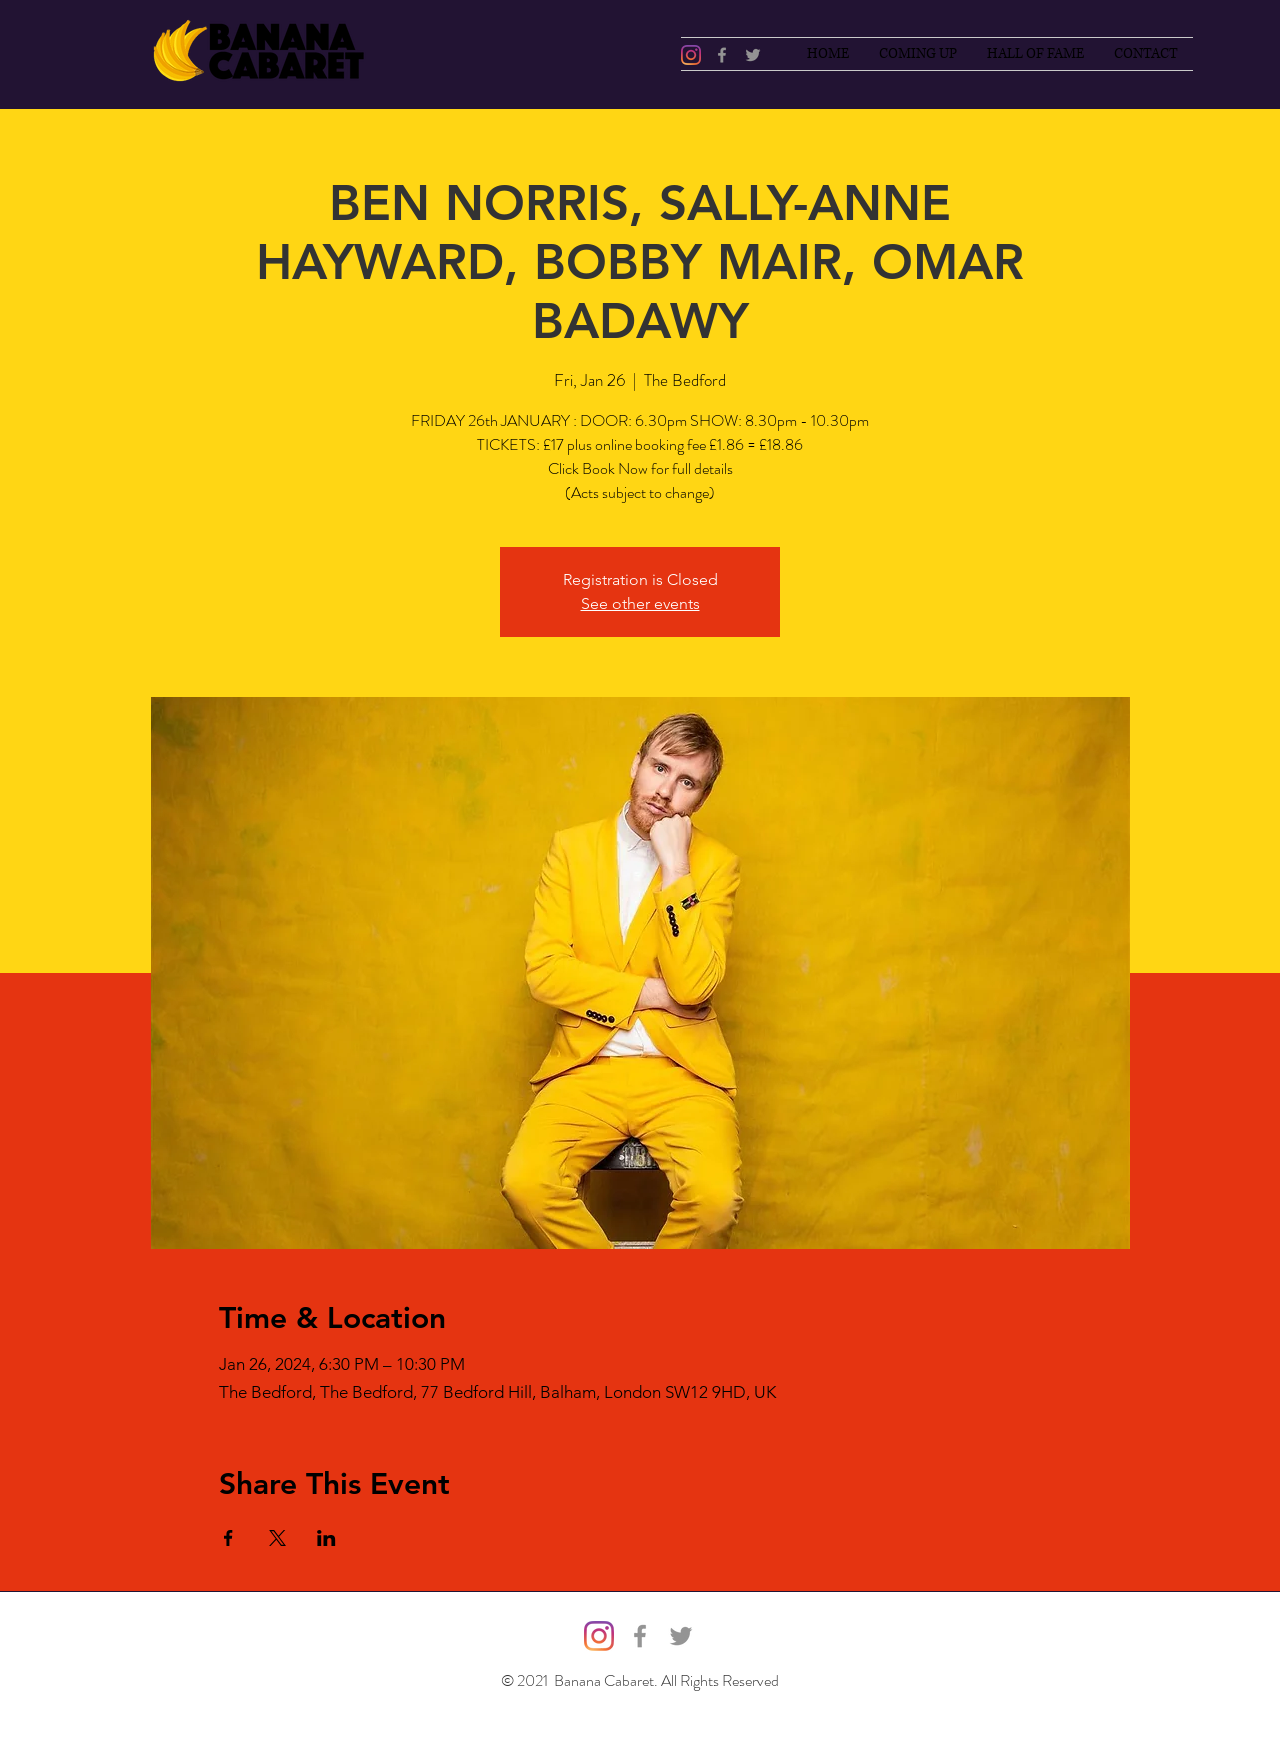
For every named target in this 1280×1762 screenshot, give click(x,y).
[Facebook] (722, 55)
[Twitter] (753, 55)
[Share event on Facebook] (228, 1538)
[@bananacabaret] (691, 55)
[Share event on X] (277, 1538)
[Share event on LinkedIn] (326, 1538)
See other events (640, 603)
